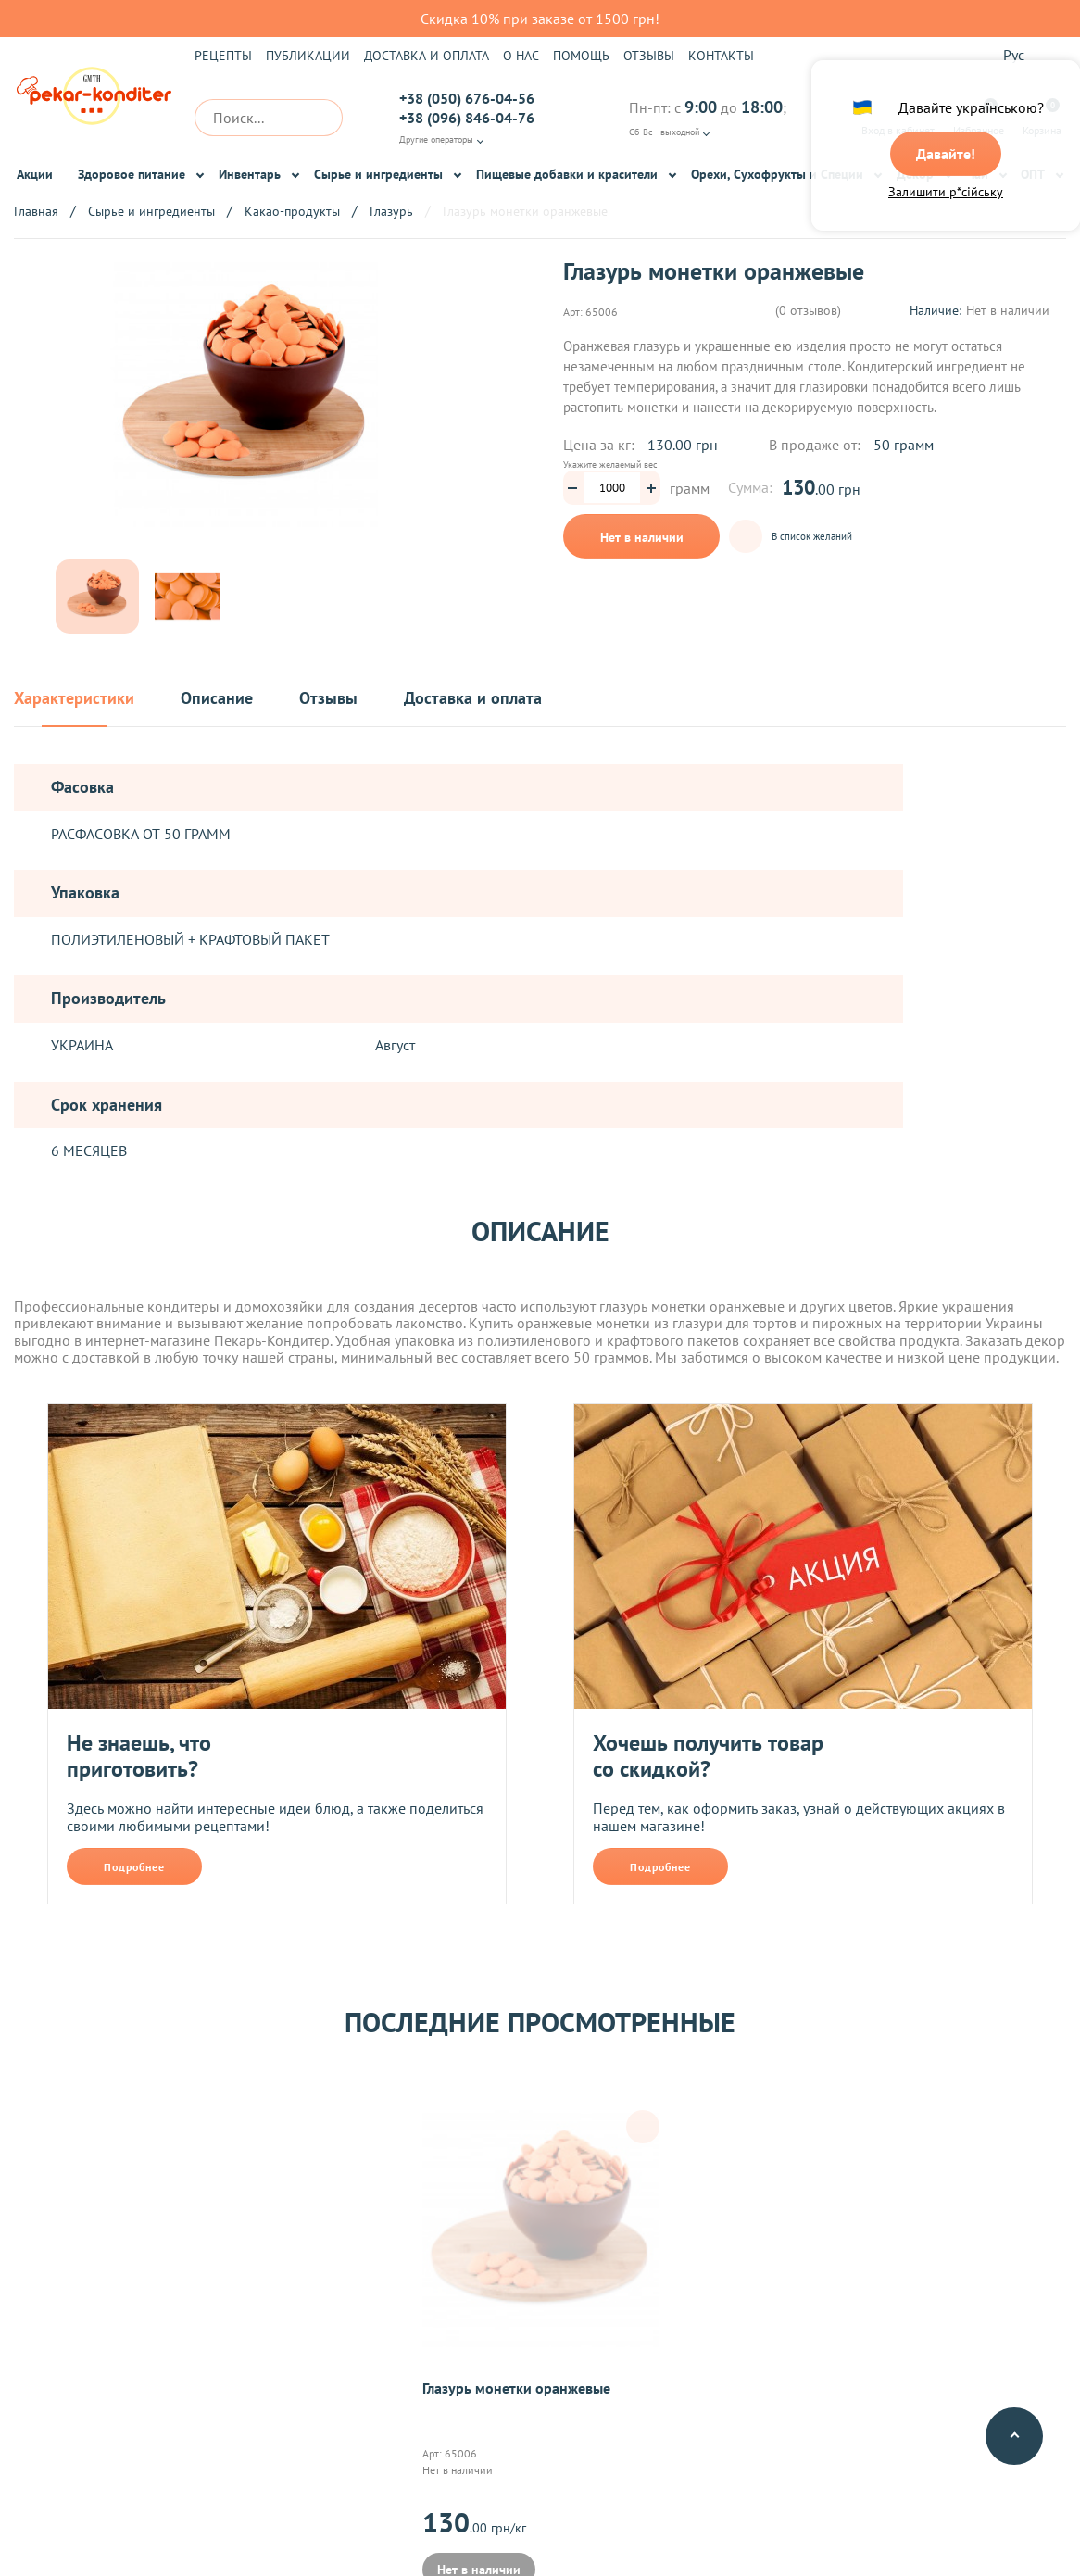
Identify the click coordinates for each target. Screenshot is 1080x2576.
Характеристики (74, 699)
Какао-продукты (292, 211)
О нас (521, 55)
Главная (36, 211)
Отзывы (648, 55)
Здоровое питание (131, 174)
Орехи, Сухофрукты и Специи (777, 174)
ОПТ (1033, 174)
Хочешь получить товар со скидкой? (708, 1755)
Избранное (978, 117)
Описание (217, 699)
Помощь (581, 55)
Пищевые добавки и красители (567, 174)
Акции (35, 174)
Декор (915, 174)
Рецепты (223, 55)
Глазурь (391, 211)
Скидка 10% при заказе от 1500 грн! (540, 18)
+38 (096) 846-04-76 (466, 117)
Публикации (308, 55)
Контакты (721, 55)
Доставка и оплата (426, 55)
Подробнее (134, 1867)
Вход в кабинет (898, 117)
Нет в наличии (642, 537)
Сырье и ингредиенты (378, 174)
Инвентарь (250, 174)
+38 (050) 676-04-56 (466, 98)
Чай (977, 174)
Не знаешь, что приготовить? (139, 1755)
